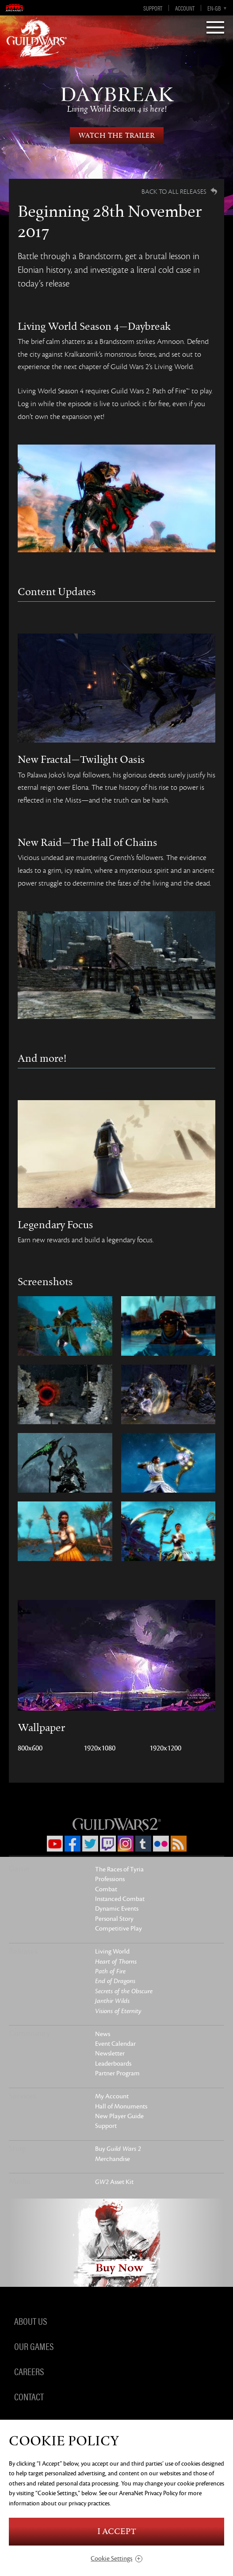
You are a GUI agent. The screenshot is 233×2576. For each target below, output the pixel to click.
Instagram (126, 1844)
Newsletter (110, 2053)
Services (22, 2096)
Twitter (90, 1844)
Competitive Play (118, 1928)
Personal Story (114, 1919)
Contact (29, 2396)
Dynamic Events (116, 1908)
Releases (23, 1951)
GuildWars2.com (37, 37)
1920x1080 (99, 1748)
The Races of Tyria (119, 1869)
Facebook (72, 1844)
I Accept (116, 2532)
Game (19, 1869)
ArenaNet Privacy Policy (148, 2493)
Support (152, 8)
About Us (30, 2321)
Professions (110, 1879)
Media (20, 2181)
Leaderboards (113, 2063)
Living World (112, 1951)
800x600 (30, 1748)
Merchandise (112, 2159)
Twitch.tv (108, 1844)
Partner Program (117, 2073)
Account (185, 8)
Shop (17, 2149)
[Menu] (215, 28)
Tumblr (143, 1844)
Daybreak (116, 99)
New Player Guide (119, 2116)
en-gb (214, 8)
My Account (112, 2096)
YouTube (55, 1844)
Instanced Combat (120, 1899)
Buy (118, 2149)
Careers (29, 2371)
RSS (179, 1844)
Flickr (161, 1844)
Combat (106, 1889)
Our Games (33, 2346)
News (102, 2034)
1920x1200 (165, 1748)
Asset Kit (114, 2182)
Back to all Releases (173, 192)
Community (29, 2033)
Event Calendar (115, 2044)
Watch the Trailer (117, 136)
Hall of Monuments (121, 2106)
